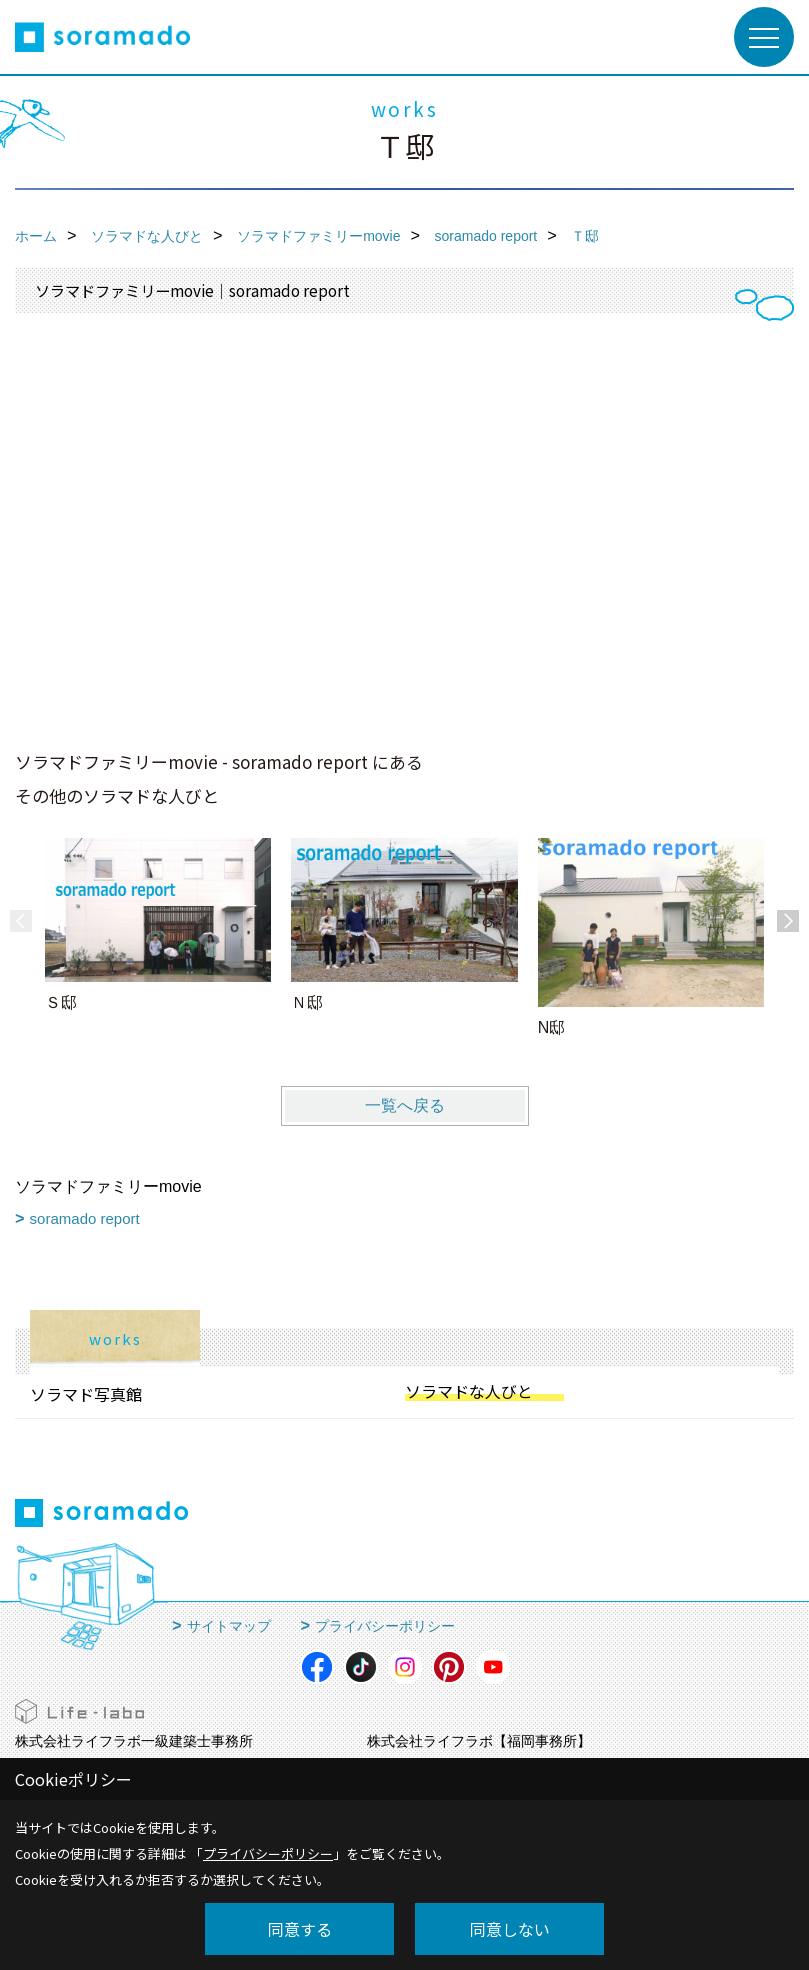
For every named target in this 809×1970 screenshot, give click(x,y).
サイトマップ (229, 1626)
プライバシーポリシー (385, 1626)
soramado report (85, 1218)
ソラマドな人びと (469, 1391)
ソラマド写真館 (86, 1394)
